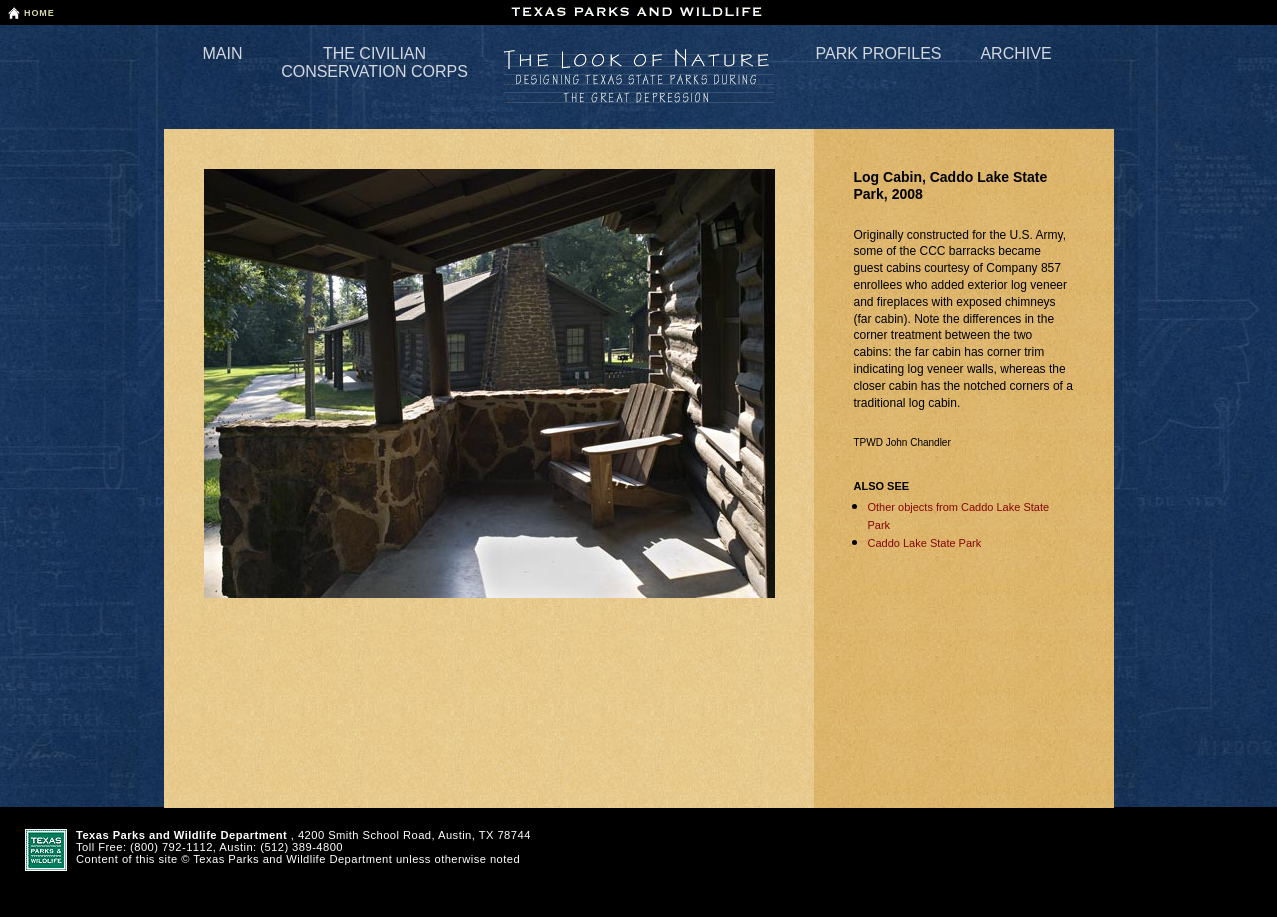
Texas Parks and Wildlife (639, 12)
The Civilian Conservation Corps (374, 62)
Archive (1015, 53)
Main (223, 53)
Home (39, 13)
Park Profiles (879, 53)
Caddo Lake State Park (925, 543)
